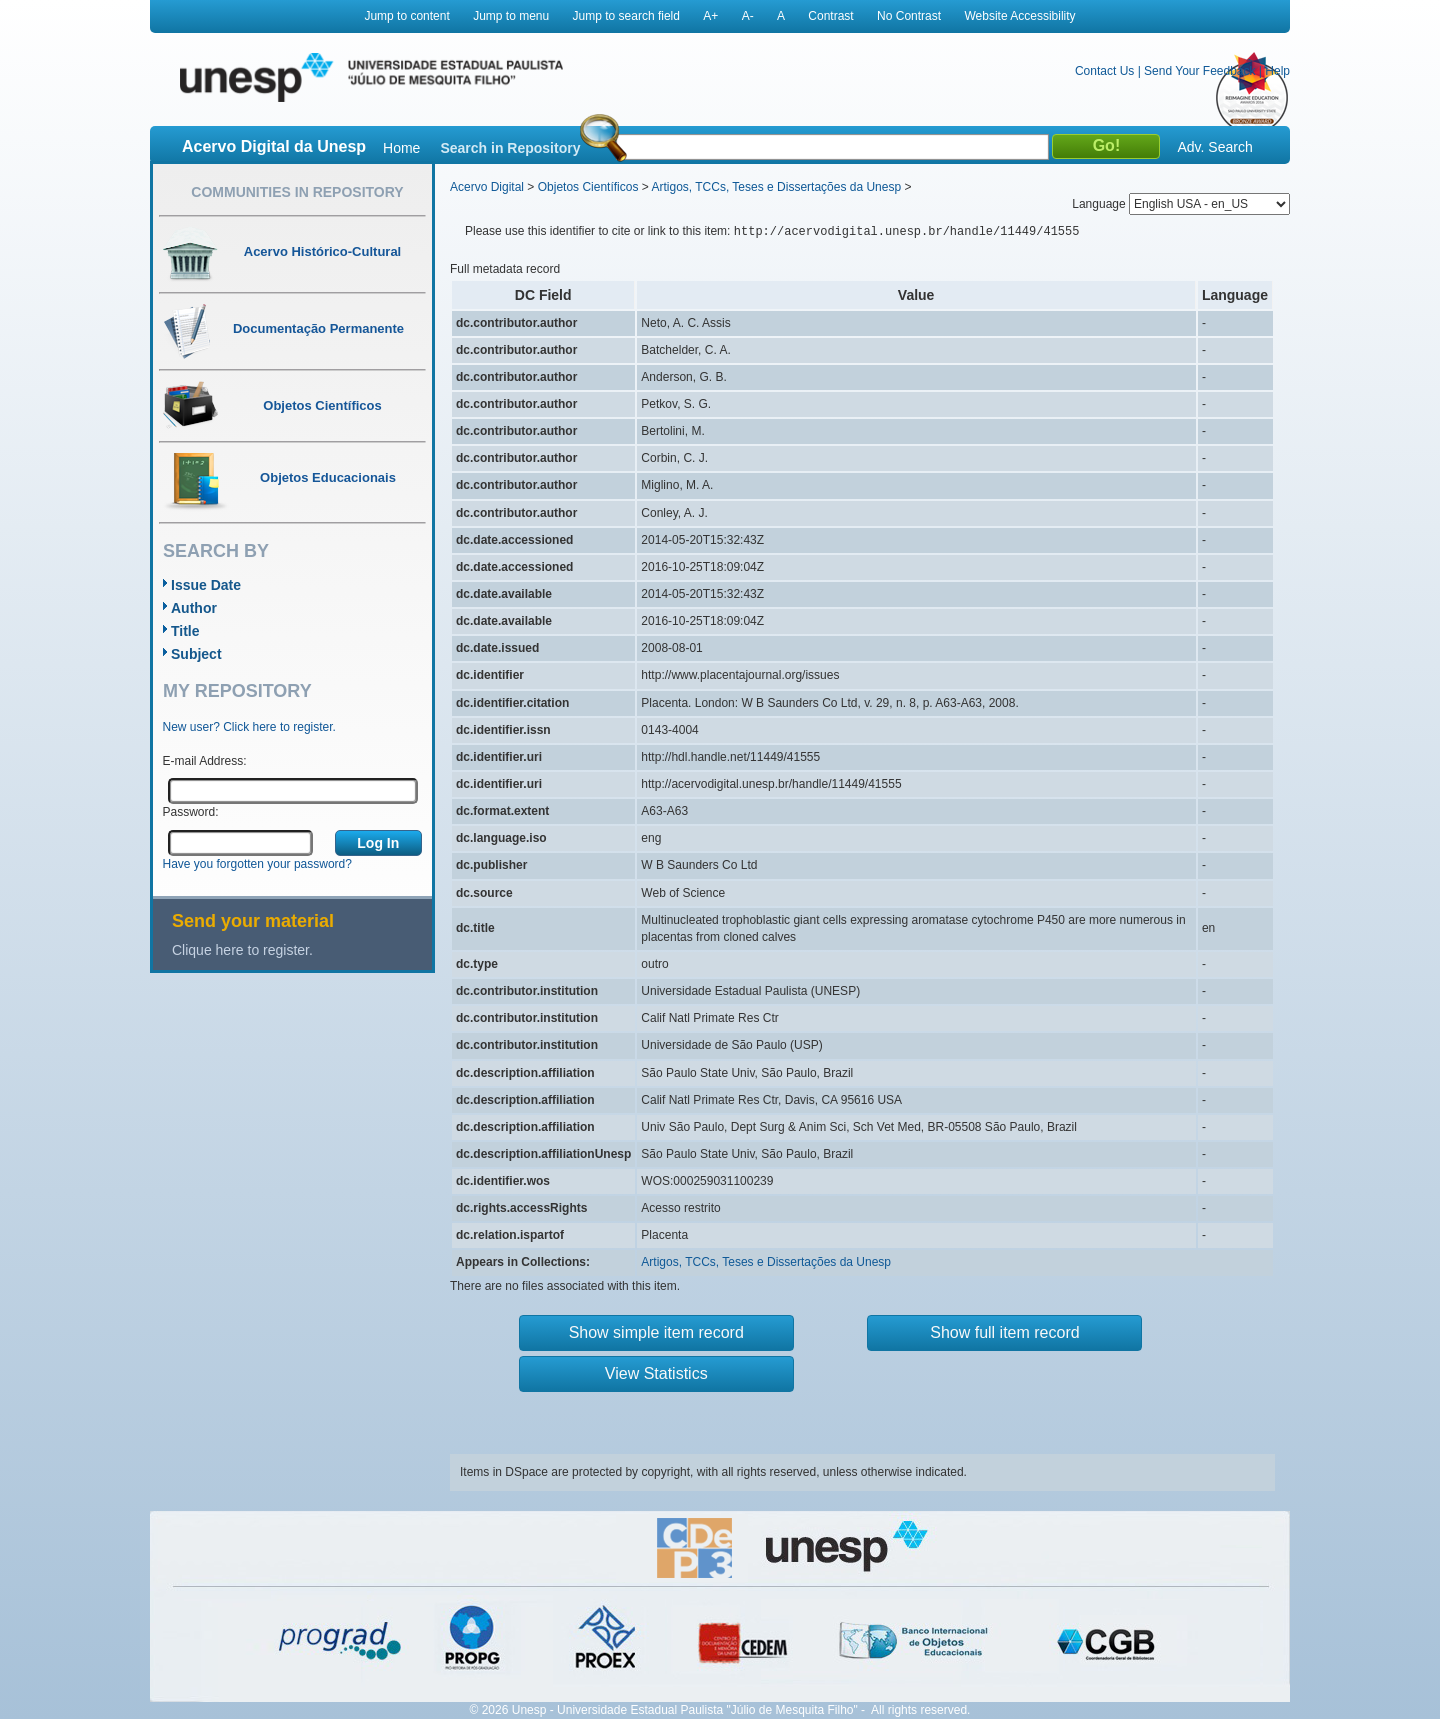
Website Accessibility (1019, 16)
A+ (710, 16)
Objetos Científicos (588, 187)
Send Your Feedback (1199, 71)
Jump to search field (626, 16)
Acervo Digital (487, 187)
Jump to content (406, 16)
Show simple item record (656, 1332)
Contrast (830, 16)
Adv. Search (1214, 147)
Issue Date (206, 585)
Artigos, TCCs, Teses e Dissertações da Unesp (776, 187)
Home (401, 148)
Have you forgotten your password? (257, 864)
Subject (196, 654)
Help (1277, 71)
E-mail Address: (205, 761)
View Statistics (656, 1373)
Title (185, 631)
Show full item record (1004, 1332)
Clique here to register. (242, 950)
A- (748, 16)
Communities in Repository (297, 192)
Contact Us (1104, 71)
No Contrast (909, 16)
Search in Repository (510, 148)
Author (194, 608)
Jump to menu (511, 16)
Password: (191, 812)
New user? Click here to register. (249, 727)
